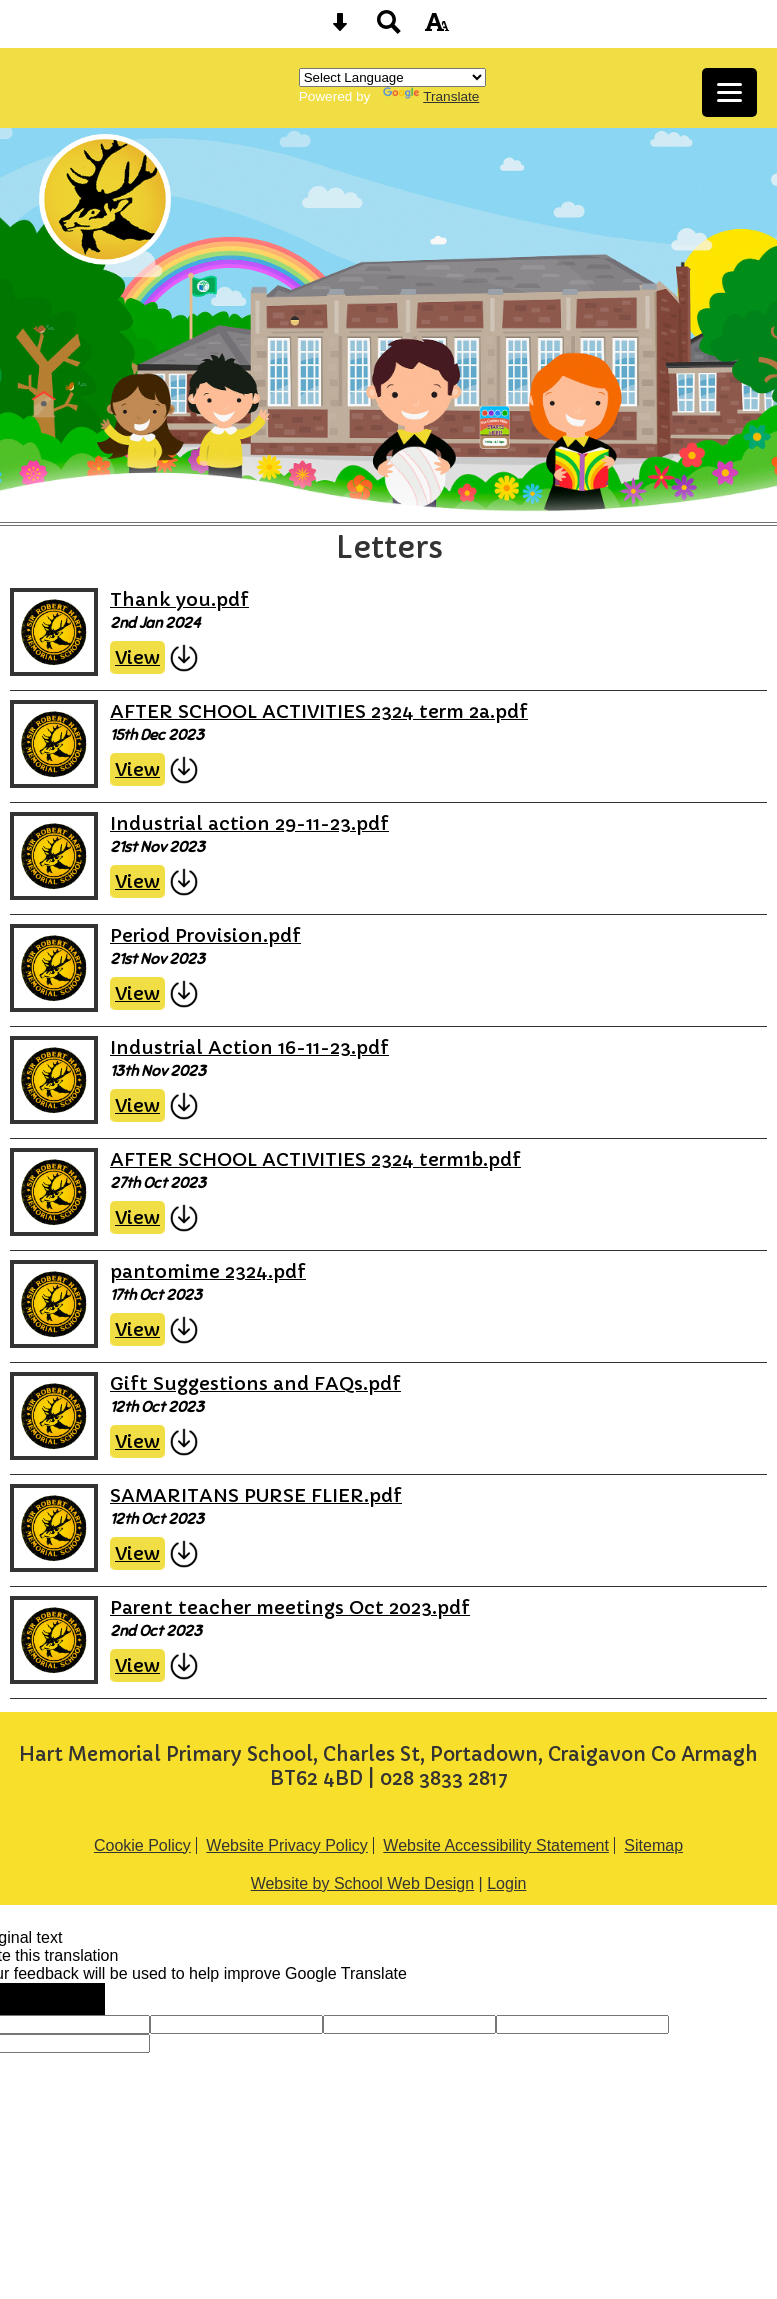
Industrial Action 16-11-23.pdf (249, 1047)
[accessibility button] (437, 28)
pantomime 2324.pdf (208, 1271)
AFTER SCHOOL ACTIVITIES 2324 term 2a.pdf (319, 711)
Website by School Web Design (363, 1883)
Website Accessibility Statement (496, 1845)
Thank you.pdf (179, 599)
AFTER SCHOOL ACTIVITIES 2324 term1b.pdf (315, 1159)
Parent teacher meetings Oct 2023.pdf (290, 1607)
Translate (431, 96)
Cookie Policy (142, 1845)
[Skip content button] (340, 28)
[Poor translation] (73, 1999)
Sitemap (653, 1845)
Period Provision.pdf (205, 935)
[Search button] (389, 28)
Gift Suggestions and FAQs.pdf (255, 1383)
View (137, 657)
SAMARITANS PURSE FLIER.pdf (256, 1495)
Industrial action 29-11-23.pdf (249, 823)
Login (506, 1883)
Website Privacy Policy (287, 1845)
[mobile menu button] (729, 92)
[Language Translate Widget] (392, 77)
